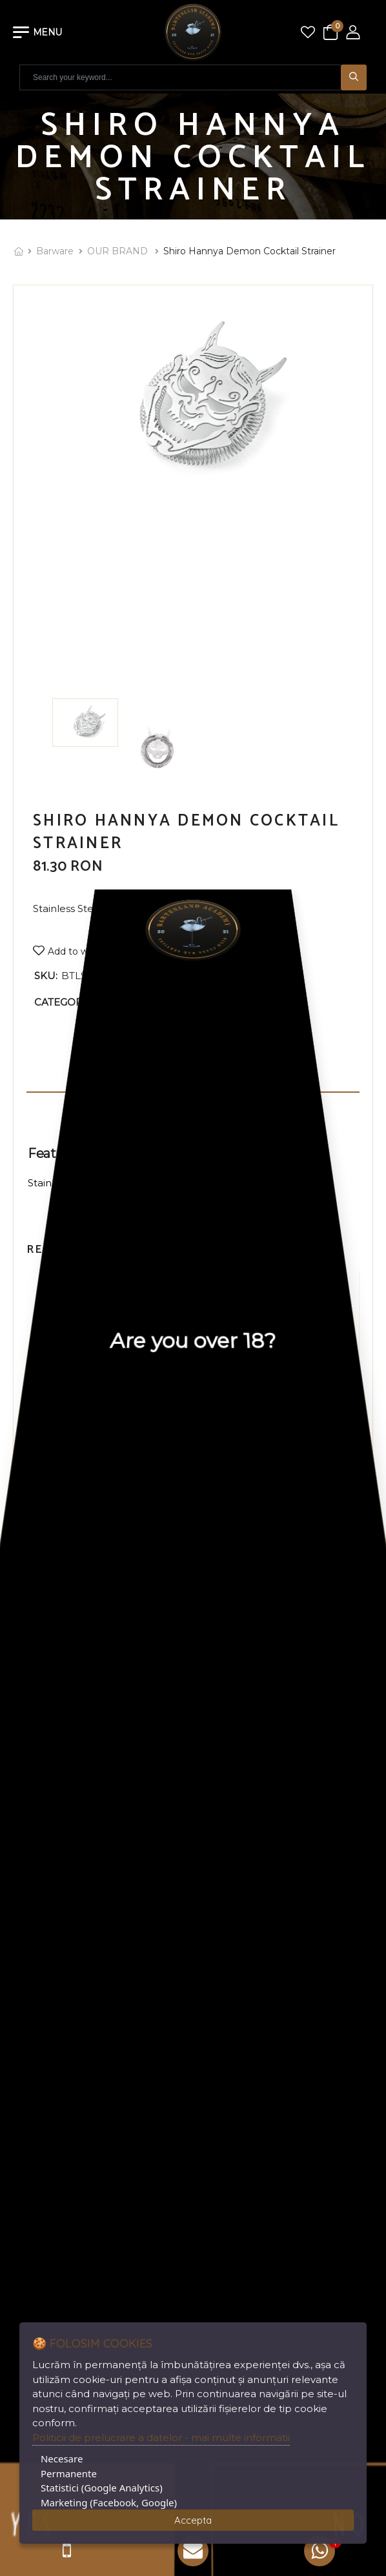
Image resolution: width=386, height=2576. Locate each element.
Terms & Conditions (246, 1796)
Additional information (192, 1103)
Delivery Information (249, 1749)
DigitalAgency (324, 2236)
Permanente (69, 2473)
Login (26, 1883)
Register (33, 1906)
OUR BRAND (118, 251)
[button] (181, 1528)
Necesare (62, 2458)
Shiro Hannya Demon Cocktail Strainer (249, 251)
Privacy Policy (232, 1773)
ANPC (214, 1819)
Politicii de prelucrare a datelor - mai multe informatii (161, 2437)
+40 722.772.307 (281, 1937)
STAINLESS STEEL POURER (106, 1448)
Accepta (193, 2520)
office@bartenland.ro (288, 2019)
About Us (222, 1726)
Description (193, 1078)
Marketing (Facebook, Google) (109, 2502)
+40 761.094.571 (278, 1957)
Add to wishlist (80, 951)
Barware (55, 251)
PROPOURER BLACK (279, 1448)
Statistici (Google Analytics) (102, 2487)
